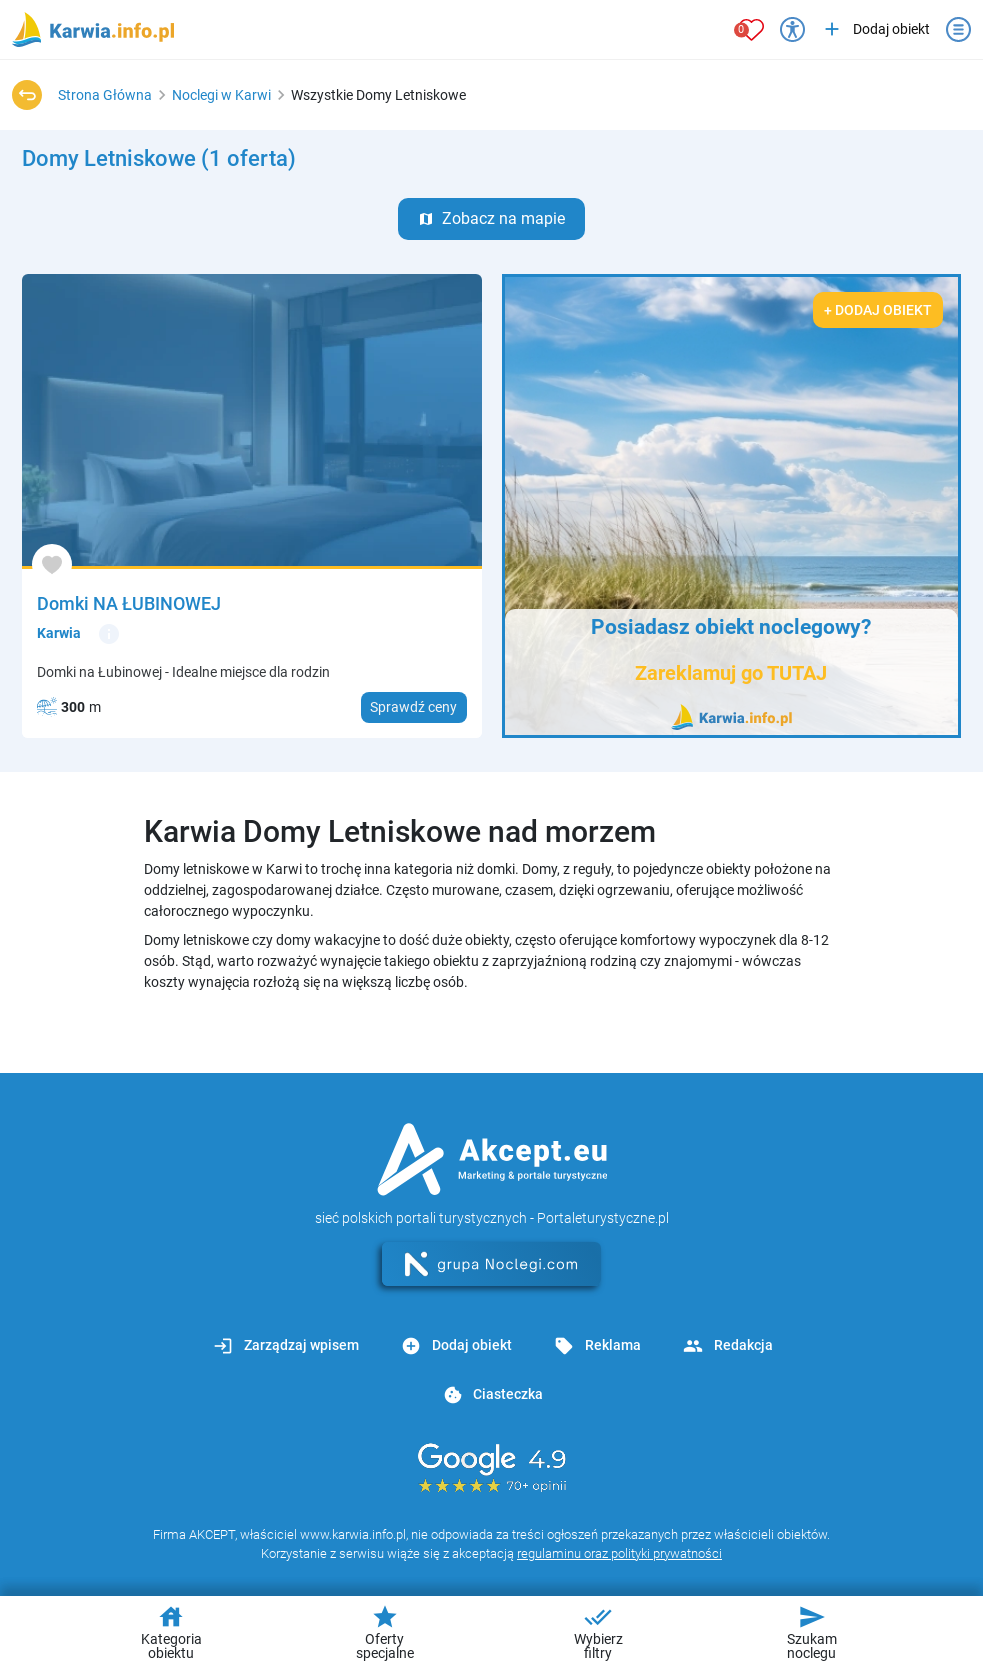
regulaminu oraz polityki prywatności (619, 1553)
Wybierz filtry (598, 1632)
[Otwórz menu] (958, 29)
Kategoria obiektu (171, 1632)
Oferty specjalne (385, 1632)
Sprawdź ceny (413, 707)
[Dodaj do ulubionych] (52, 564)
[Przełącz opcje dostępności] (792, 29)
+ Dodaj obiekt (878, 310)
